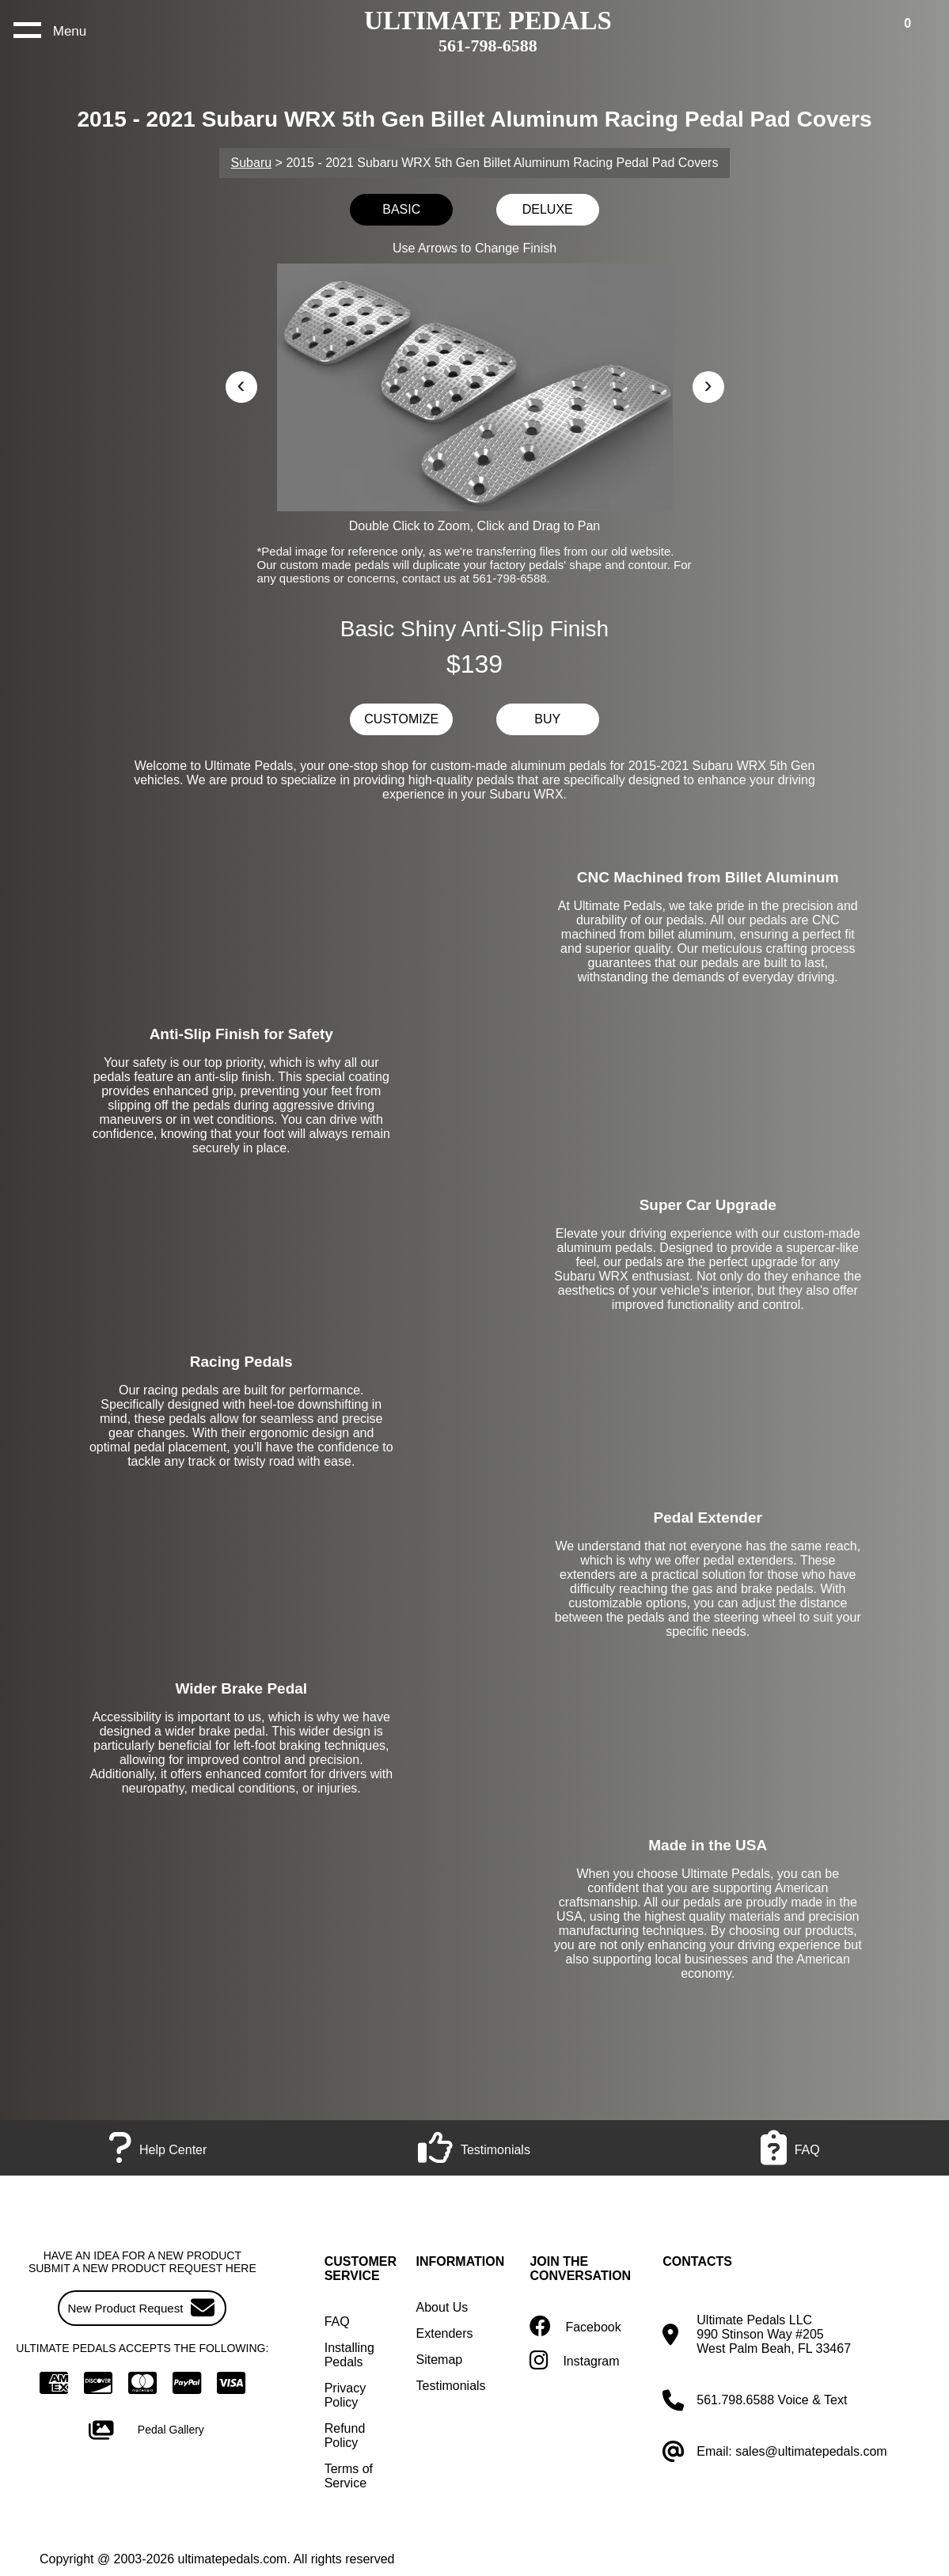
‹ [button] (241, 384)
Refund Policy (345, 2435)
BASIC (401, 209)
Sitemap (439, 2359)
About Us (442, 2307)
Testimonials (451, 2385)
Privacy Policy (345, 2395)
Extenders (444, 2333)
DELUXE (547, 209)
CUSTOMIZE (401, 719)
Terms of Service (349, 2476)
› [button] (708, 384)
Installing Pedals (349, 2355)
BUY (547, 719)
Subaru (251, 162)
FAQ (337, 2321)
